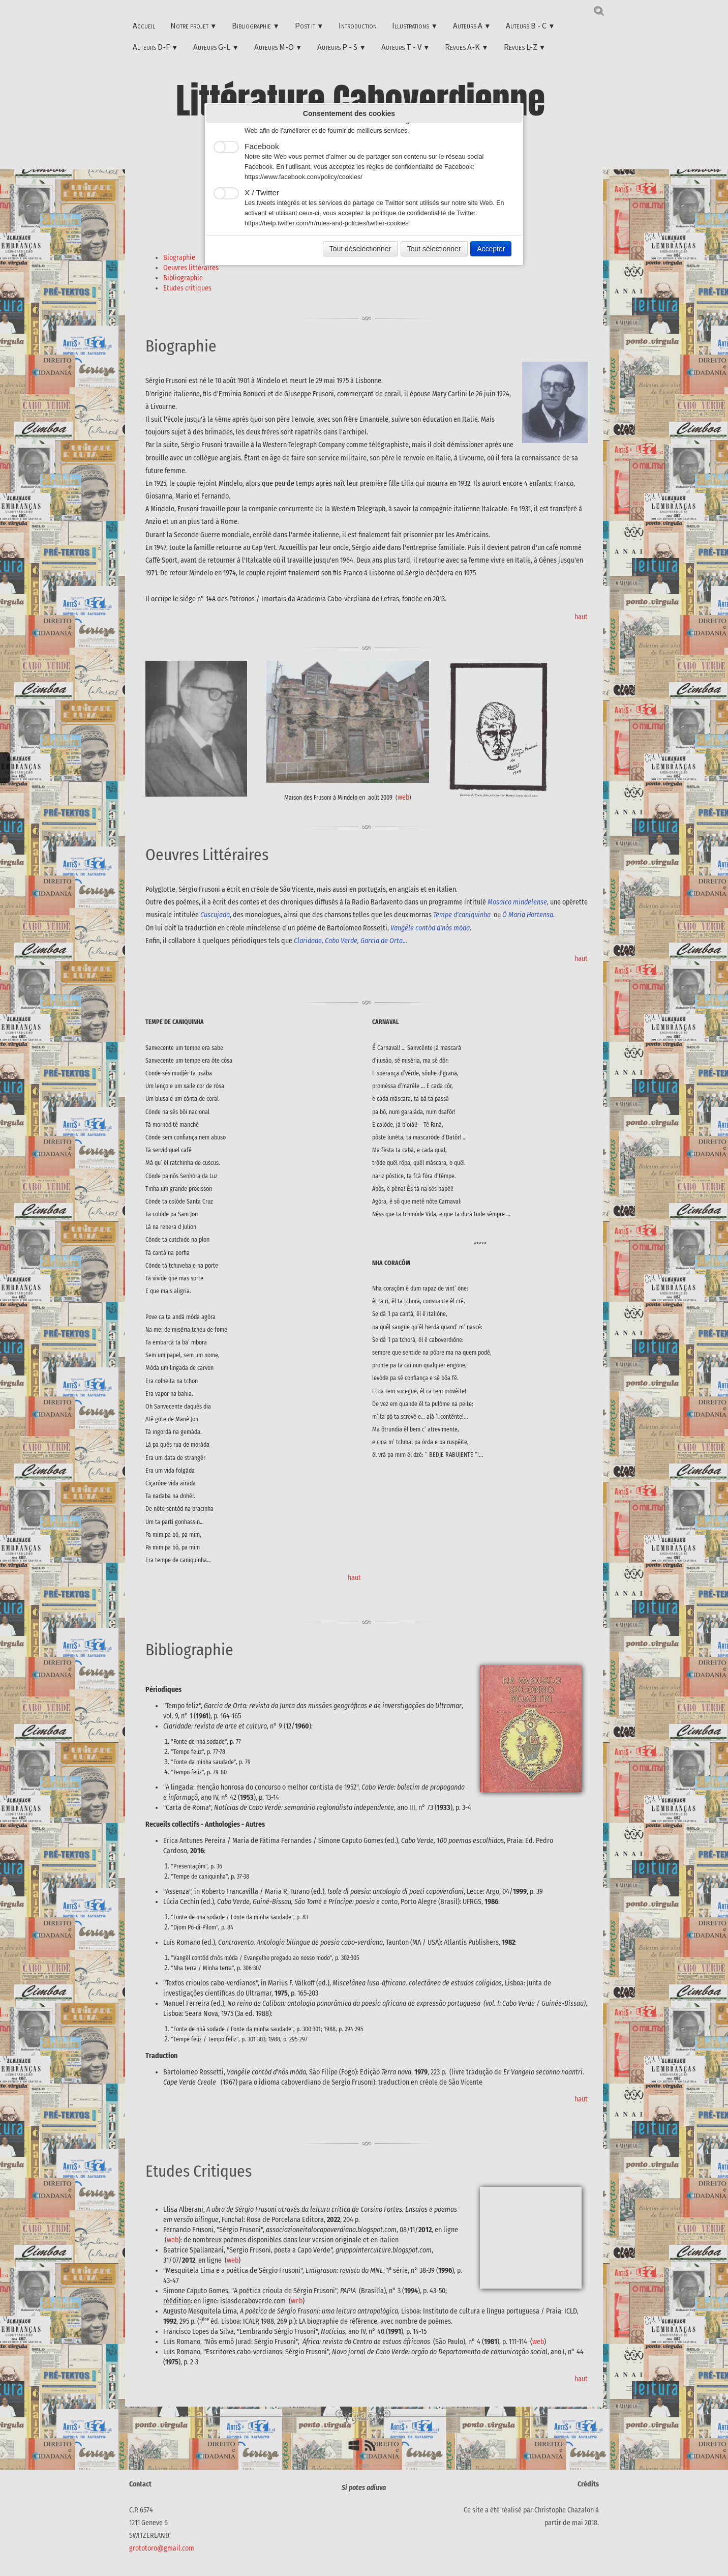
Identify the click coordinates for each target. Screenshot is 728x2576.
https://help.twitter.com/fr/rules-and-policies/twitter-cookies (327, 223)
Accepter (491, 249)
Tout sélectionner (434, 249)
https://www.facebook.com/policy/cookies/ (303, 177)
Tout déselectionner (360, 249)
